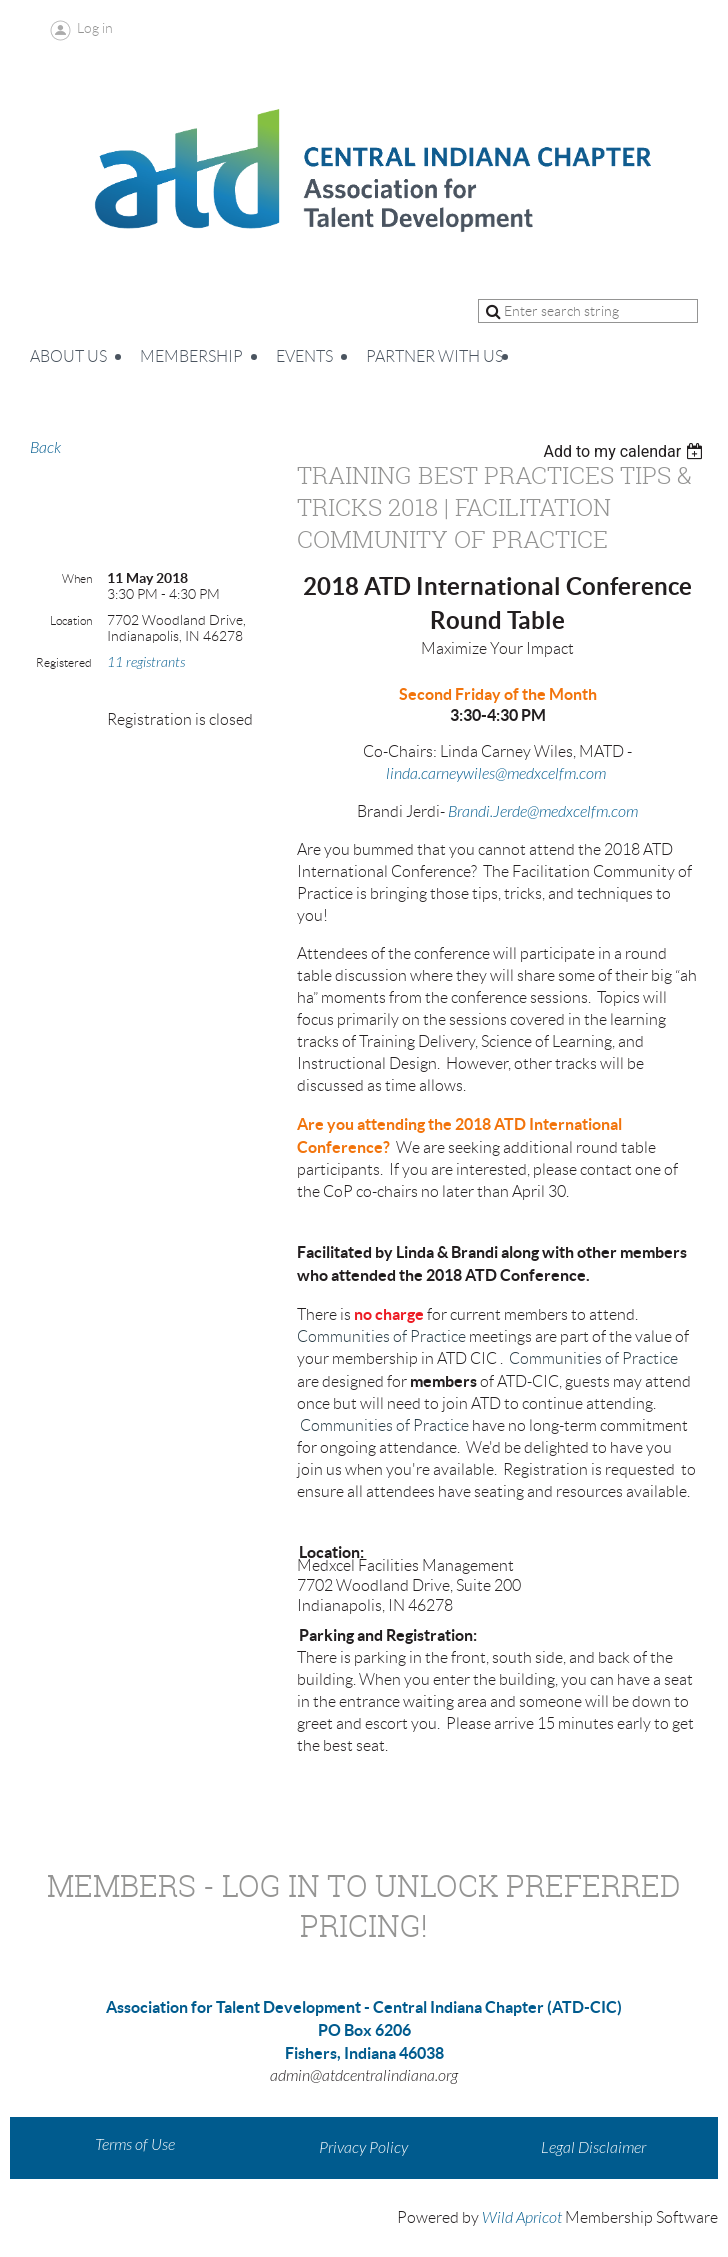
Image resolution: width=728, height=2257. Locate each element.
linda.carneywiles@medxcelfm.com (496, 774)
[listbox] (625, 451)
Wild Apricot (522, 2218)
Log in (95, 28)
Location (71, 620)
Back (45, 448)
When (77, 578)
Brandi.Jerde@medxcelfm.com (543, 812)
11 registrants (146, 662)
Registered (64, 662)
